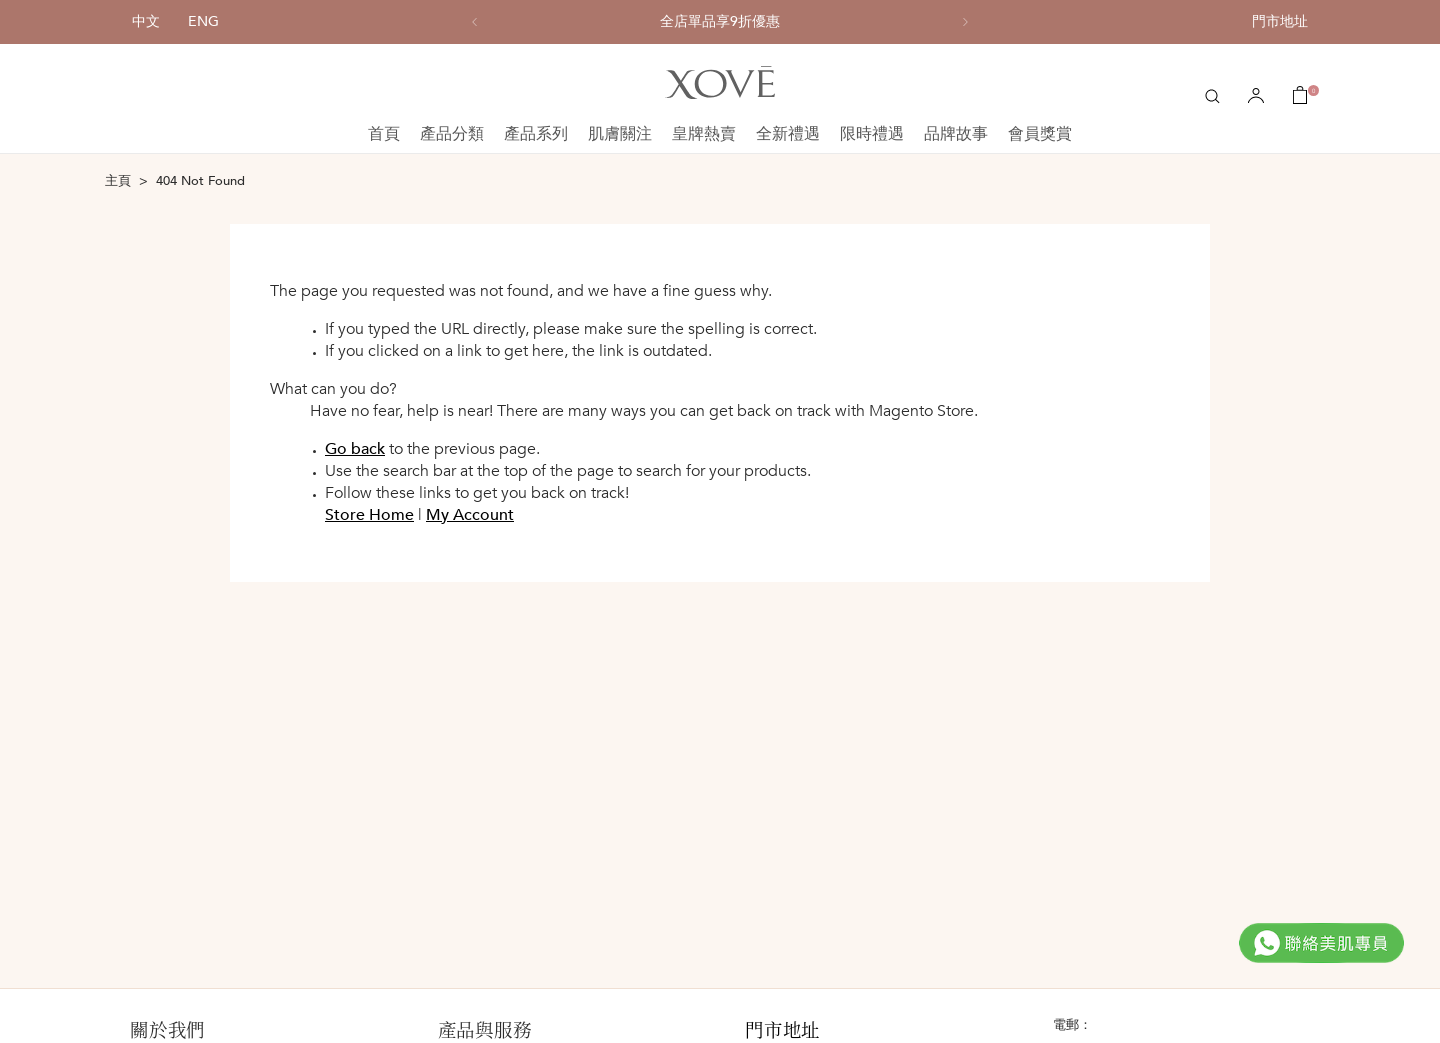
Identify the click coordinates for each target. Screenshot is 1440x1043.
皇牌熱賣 (704, 134)
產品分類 (452, 134)
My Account (470, 515)
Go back (355, 449)
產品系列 (536, 134)
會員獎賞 (1040, 134)
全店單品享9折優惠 (720, 22)
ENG (203, 21)
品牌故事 (956, 134)
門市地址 (1280, 21)
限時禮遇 (872, 134)
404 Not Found (200, 181)
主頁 (118, 181)
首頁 (384, 134)
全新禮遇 (788, 134)
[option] (720, 22)
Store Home (369, 515)
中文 (146, 21)
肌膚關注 (620, 134)
